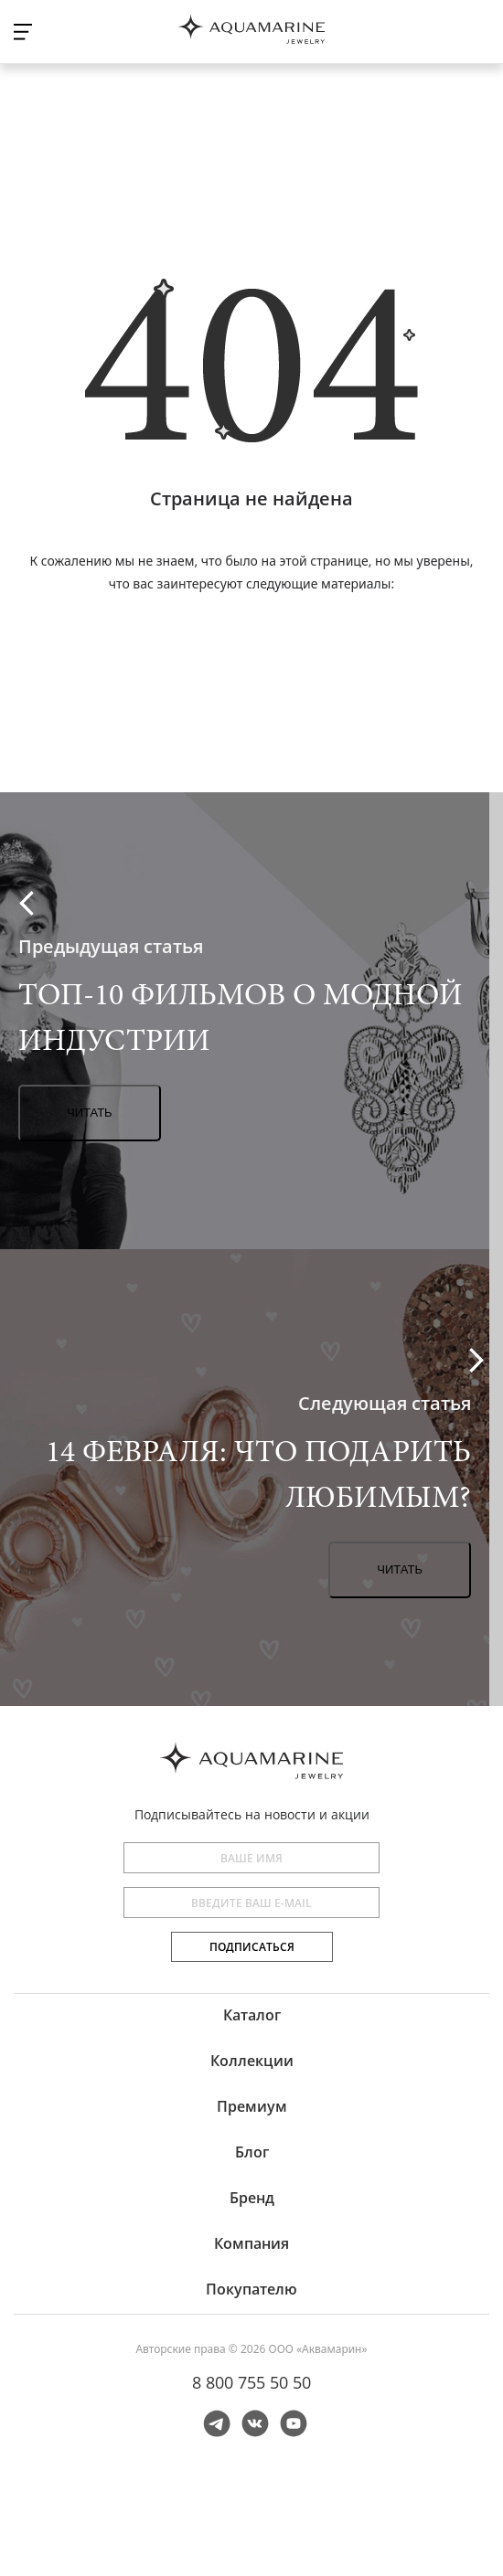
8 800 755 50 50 (251, 2382)
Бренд (252, 2198)
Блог (252, 2152)
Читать (89, 1112)
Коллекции (252, 2061)
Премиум (252, 2106)
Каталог (252, 2015)
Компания (251, 2243)
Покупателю (251, 2289)
